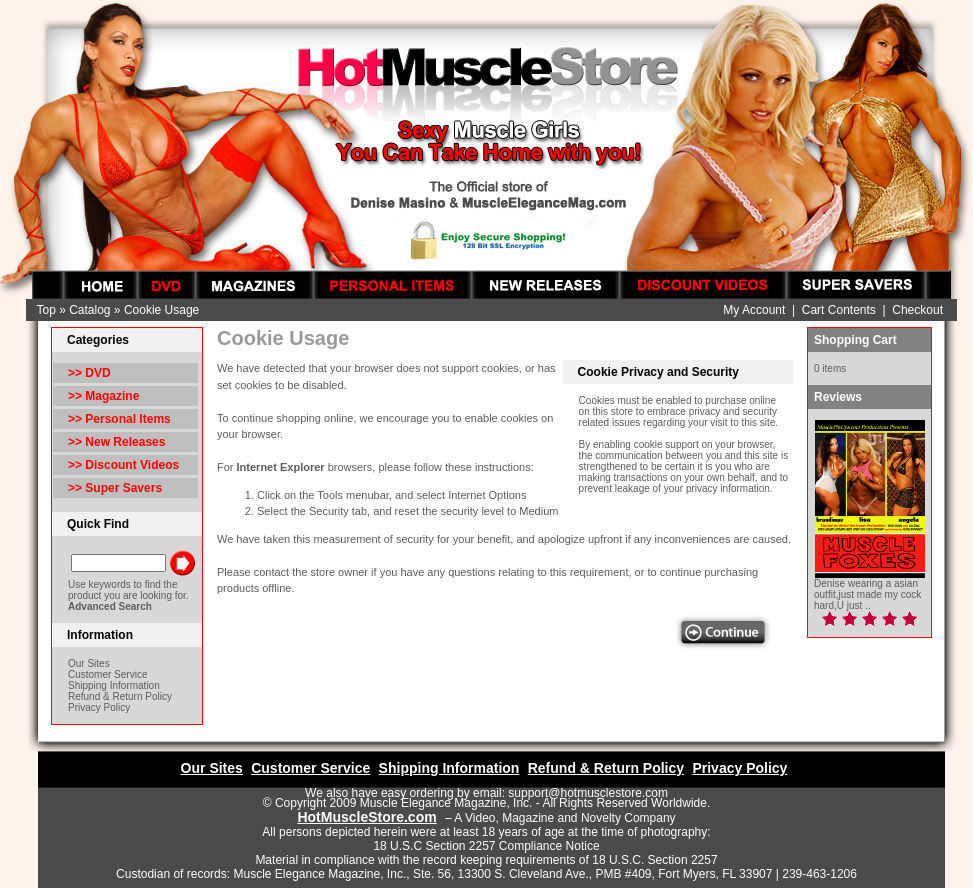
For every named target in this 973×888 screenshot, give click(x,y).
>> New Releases (116, 442)
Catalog (89, 310)
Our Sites (89, 663)
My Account (754, 310)
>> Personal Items (119, 419)
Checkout (917, 310)
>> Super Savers (115, 488)
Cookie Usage (161, 310)
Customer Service (107, 674)
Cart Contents (839, 310)
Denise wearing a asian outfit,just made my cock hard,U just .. (867, 594)
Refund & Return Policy (120, 696)
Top (45, 310)
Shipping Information (114, 685)
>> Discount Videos (123, 465)
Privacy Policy (99, 707)
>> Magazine (103, 396)
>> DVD (89, 373)
